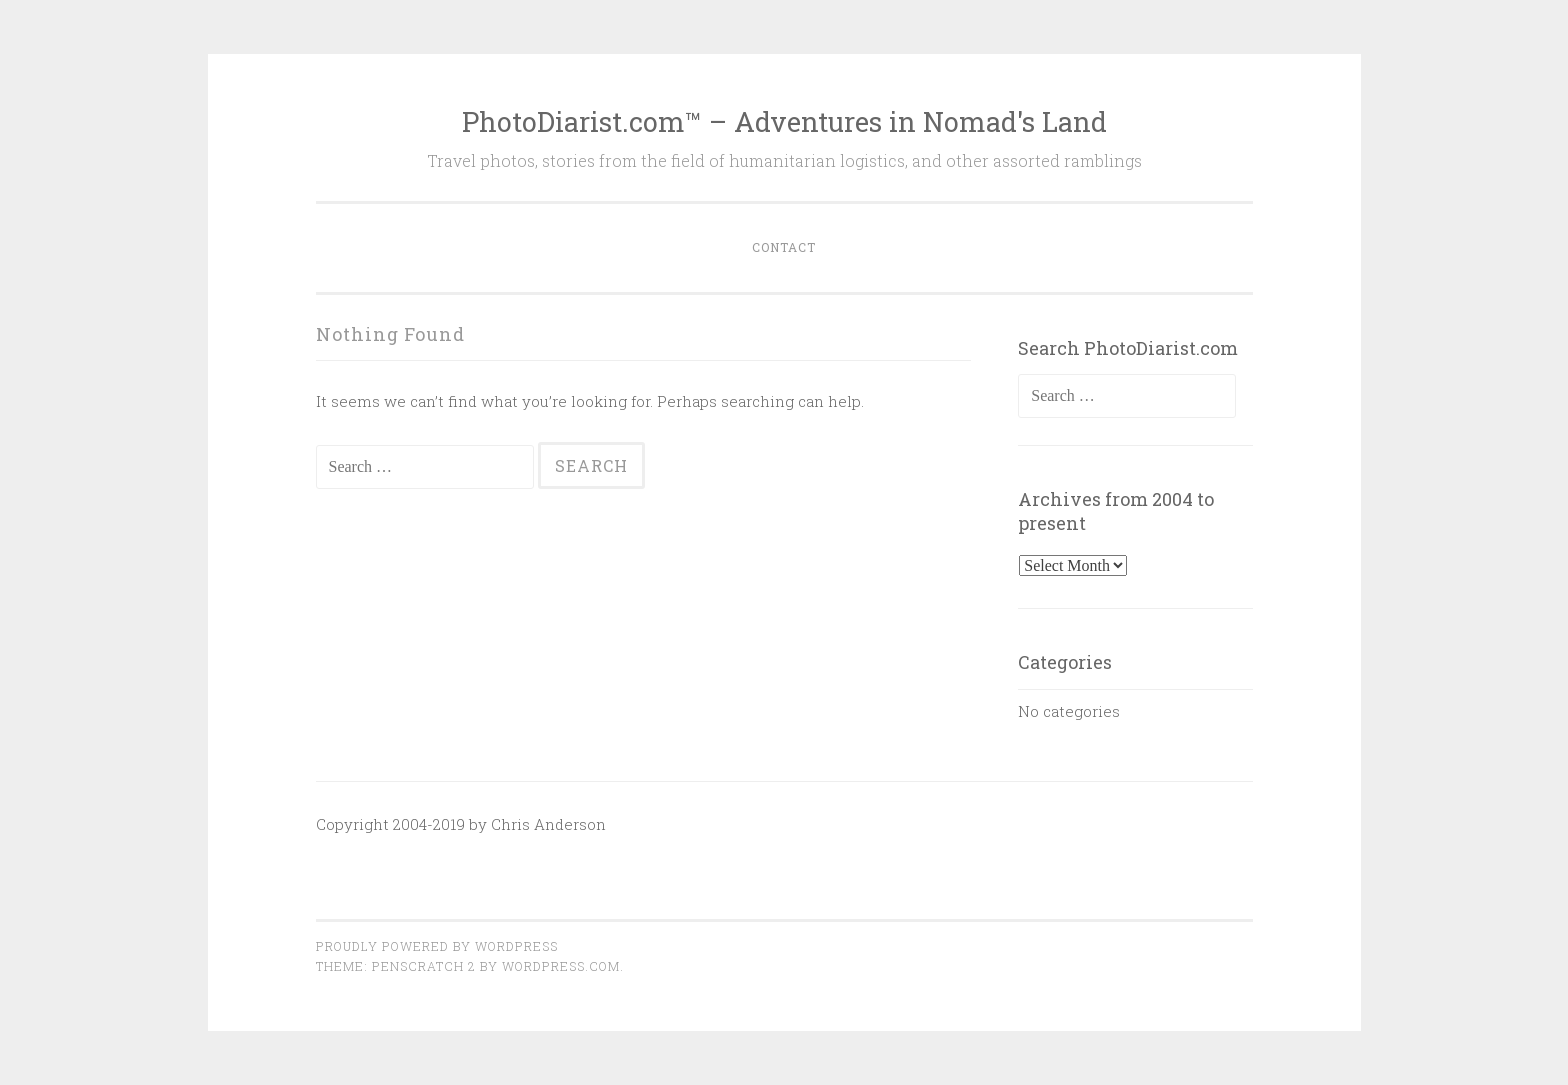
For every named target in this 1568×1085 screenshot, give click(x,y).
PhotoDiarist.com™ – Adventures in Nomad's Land (784, 121)
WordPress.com (561, 966)
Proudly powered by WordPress (437, 946)
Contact (784, 247)
